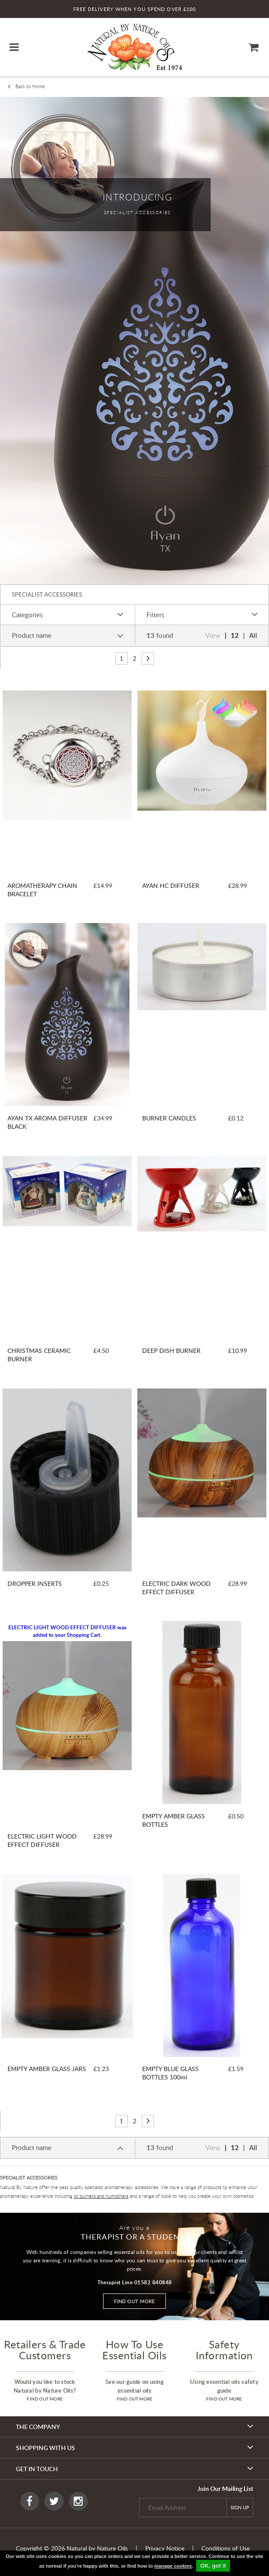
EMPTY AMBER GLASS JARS (46, 2068)
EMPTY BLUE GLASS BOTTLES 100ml (170, 2072)
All (253, 635)
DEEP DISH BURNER (171, 1350)
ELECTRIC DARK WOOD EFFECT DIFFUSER (176, 1587)
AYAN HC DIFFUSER (170, 885)
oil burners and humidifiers (101, 2196)
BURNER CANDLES (169, 1118)
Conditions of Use (225, 2548)
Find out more (134, 2301)
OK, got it (213, 2565)
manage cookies (173, 2566)
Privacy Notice (164, 2548)
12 (235, 635)
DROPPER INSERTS (34, 1583)
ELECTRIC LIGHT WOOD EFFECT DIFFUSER (42, 1840)
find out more (45, 2399)
